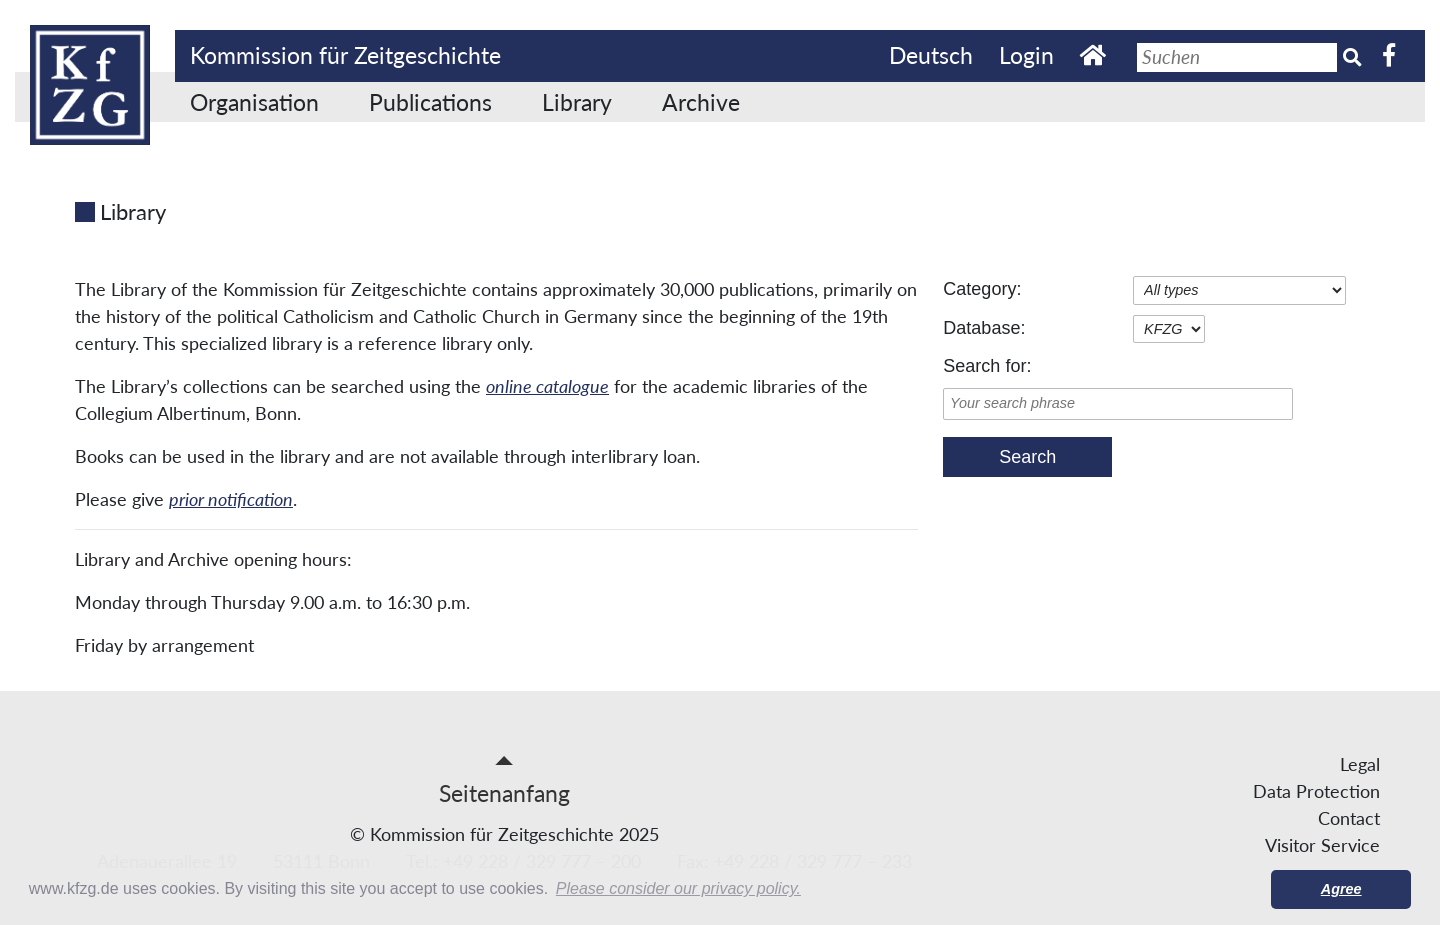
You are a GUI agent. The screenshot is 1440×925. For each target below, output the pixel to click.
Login (1026, 55)
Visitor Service (1322, 845)
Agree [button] (1341, 889)
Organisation (254, 102)
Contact (1349, 818)
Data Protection (1316, 791)
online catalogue (547, 386)
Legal (1360, 764)
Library (577, 102)
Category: (982, 289)
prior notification (231, 499)
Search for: (987, 366)
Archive (701, 102)
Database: (984, 328)
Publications (430, 102)
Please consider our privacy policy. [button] (678, 888)
